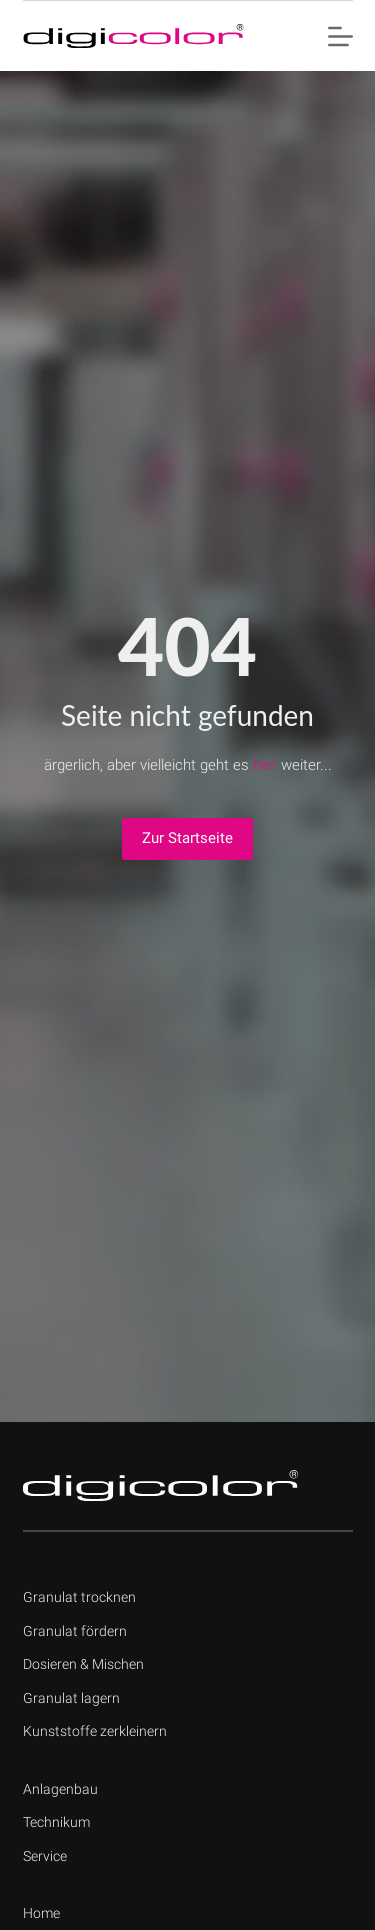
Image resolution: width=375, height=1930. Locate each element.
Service (45, 1856)
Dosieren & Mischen (83, 1664)
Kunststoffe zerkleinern (95, 1731)
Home (41, 1913)
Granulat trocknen (79, 1597)
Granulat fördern (75, 1631)
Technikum (56, 1822)
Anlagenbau (60, 1789)
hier (265, 765)
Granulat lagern (71, 1698)
